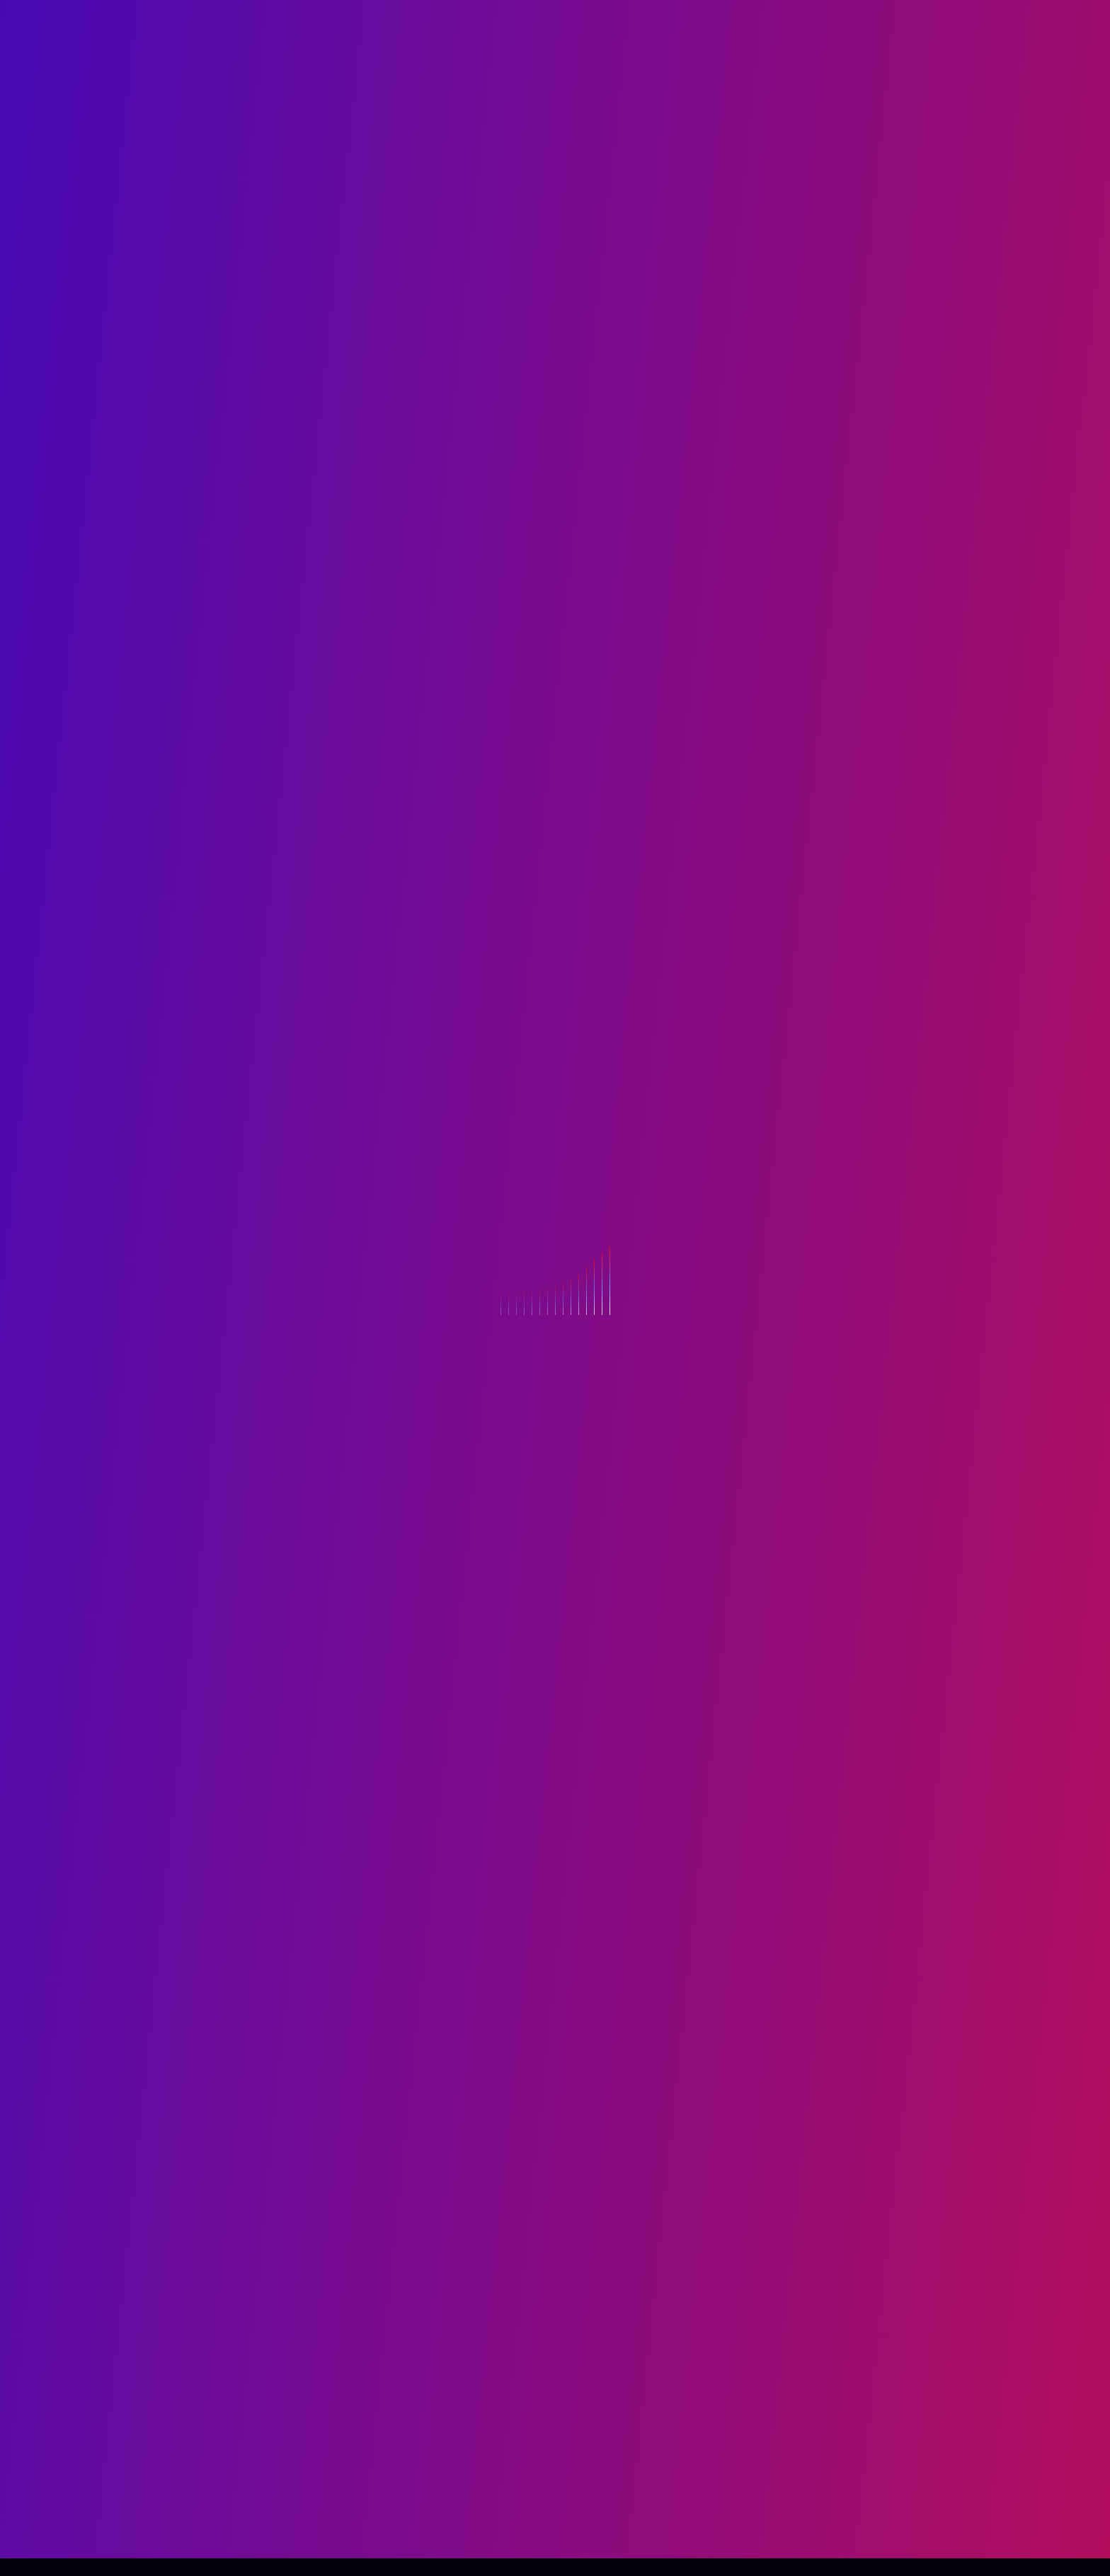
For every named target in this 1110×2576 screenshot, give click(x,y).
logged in (425, 2359)
